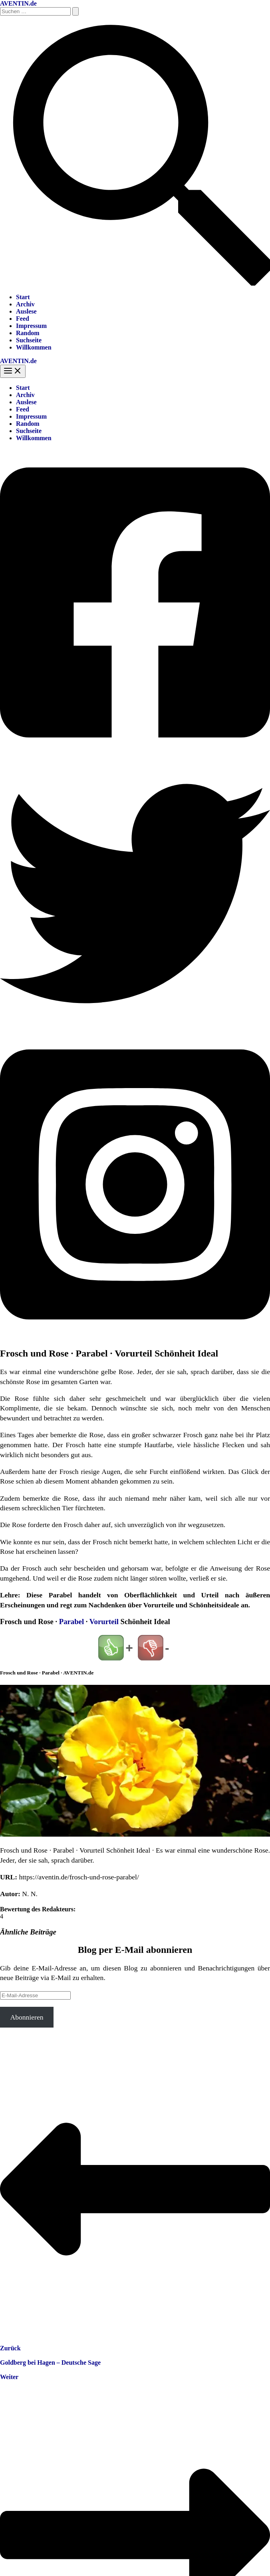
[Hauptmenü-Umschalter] (13, 371)
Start (23, 297)
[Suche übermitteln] (75, 11)
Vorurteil (104, 1621)
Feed (22, 318)
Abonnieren (26, 2017)
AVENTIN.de (18, 3)
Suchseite (29, 340)
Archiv (25, 304)
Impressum (31, 325)
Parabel (71, 1621)
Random (28, 333)
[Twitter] (135, 1026)
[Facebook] (135, 754)
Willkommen (34, 347)
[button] (135, 283)
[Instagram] (135, 1336)
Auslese (26, 311)
